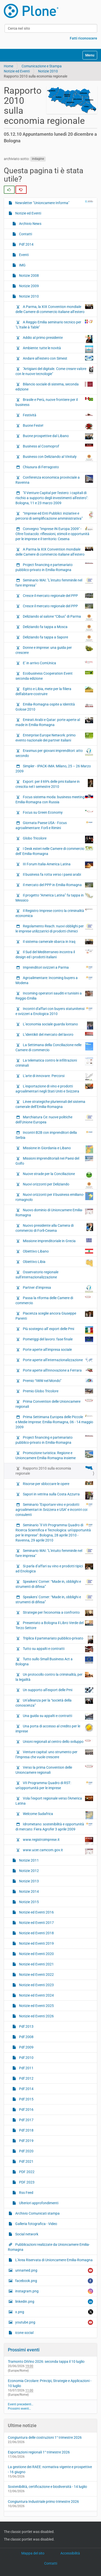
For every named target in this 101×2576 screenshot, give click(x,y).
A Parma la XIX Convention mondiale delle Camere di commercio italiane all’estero (54, 551)
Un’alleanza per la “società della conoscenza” (54, 1702)
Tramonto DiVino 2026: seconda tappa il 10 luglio (46, 2361)
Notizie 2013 (28, 1881)
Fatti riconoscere (83, 38)
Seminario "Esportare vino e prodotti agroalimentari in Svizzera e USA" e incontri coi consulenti (54, 1509)
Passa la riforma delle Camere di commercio (54, 1300)
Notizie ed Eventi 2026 (36, 2016)
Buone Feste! (57, 426)
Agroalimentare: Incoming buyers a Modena (54, 980)
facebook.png (53, 2281)
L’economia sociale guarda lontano (57, 1025)
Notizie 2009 (28, 286)
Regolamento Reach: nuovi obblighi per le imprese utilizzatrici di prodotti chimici (54, 928)
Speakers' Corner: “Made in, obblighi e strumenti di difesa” (54, 1584)
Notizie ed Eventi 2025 (36, 2006)
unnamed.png (53, 2270)
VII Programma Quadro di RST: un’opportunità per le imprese (54, 1785)
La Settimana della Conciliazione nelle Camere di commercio (54, 1047)
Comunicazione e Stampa (42, 66)
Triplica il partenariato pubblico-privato (57, 1639)
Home (8, 66)
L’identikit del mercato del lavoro (57, 1034)
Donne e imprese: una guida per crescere (54, 650)
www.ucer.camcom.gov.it (57, 1851)
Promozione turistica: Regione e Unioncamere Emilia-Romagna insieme (54, 1455)
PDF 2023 (26, 2182)
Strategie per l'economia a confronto (57, 1613)
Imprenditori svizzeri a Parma (57, 967)
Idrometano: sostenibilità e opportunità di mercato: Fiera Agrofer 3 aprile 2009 (54, 1826)
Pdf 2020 (25, 2151)
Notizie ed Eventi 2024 (36, 1995)
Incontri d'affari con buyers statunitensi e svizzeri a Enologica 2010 (54, 1011)
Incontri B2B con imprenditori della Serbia (54, 1135)
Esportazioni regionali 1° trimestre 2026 (39, 2452)
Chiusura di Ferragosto (40, 467)
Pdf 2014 (25, 244)
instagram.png (53, 2291)
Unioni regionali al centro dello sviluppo (57, 1741)
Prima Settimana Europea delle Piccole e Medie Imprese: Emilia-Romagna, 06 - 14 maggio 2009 (54, 1421)
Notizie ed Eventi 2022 (36, 1975)
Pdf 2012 (25, 2078)
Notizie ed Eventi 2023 (36, 1985)
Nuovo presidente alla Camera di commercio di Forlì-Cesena (54, 1228)
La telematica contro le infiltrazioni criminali (54, 1062)
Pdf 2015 (25, 2099)
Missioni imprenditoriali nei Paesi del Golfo (54, 1160)
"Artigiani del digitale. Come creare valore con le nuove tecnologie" (54, 371)
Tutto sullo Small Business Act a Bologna (54, 1661)
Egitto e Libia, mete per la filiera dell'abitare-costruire (54, 691)
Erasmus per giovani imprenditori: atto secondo (54, 753)
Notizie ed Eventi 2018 (36, 1933)
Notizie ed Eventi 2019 (36, 1943)
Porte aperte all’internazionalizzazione (57, 1359)
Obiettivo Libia (57, 1263)
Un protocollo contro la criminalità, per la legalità (54, 1677)
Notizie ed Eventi (17, 71)
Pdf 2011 (25, 2068)
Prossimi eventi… (19, 2408)
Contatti (25, 234)
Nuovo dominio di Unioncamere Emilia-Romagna (54, 1212)
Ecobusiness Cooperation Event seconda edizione (54, 675)
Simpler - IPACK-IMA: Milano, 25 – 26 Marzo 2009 (53, 768)
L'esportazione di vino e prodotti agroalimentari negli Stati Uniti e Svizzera (54, 1088)
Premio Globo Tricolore (57, 1391)
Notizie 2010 (48, 71)
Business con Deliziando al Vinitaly (57, 457)
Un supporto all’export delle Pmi (57, 1690)
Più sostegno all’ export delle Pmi (57, 1330)
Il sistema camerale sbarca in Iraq (57, 941)
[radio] (9, 190)
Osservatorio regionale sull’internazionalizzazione (36, 1274)
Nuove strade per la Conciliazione (57, 1175)
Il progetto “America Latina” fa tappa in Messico (54, 897)
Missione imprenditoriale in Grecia (57, 1240)
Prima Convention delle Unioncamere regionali (54, 1404)
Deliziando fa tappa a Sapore (57, 638)
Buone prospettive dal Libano (57, 436)
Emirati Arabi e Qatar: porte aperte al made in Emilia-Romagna (54, 722)
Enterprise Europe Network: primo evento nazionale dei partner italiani (54, 737)
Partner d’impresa (57, 1289)
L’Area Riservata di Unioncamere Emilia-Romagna (53, 2260)
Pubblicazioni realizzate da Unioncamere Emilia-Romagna (49, 2247)
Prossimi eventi (24, 2349)
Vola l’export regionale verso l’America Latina (54, 1800)
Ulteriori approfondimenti (38, 2203)
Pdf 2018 (25, 2130)
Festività (57, 415)
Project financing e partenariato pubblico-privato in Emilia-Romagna (54, 567)
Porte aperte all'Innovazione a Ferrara (57, 1370)
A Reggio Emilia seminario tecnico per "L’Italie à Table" (54, 324)
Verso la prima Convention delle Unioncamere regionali (54, 1769)
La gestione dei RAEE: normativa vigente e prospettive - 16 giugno (50, 2469)
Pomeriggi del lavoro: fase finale (57, 1339)
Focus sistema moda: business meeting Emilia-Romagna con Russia (54, 799)
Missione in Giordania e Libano (57, 1149)
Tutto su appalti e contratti (57, 1649)
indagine (38, 159)
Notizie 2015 (28, 1902)
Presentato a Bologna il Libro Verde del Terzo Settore (54, 1625)
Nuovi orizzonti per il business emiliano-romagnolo (54, 1197)
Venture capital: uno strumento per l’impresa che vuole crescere (54, 1754)
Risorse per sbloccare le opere (57, 1483)
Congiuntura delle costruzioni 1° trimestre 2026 (45, 2437)
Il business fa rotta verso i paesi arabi (51, 874)
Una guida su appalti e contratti (57, 1716)
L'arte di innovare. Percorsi (57, 1077)
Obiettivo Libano (57, 1251)
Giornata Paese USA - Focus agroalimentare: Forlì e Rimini (54, 825)
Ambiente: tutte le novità (57, 349)
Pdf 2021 (25, 2161)
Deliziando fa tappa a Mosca (57, 627)
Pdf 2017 (25, 2120)
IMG (22, 265)
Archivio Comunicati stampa (37, 2213)
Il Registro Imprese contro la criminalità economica (54, 913)
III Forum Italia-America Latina (57, 865)
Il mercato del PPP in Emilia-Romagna (57, 884)
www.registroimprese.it (57, 1841)
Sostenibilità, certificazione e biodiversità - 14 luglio (47, 2487)
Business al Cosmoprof (57, 446)
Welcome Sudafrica (57, 1815)
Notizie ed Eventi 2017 (36, 1923)
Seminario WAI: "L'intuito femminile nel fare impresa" (54, 582)
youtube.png (53, 2322)
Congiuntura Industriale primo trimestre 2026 (43, 2502)
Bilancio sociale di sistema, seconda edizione (54, 386)
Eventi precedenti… (20, 2404)
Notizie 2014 (28, 1891)
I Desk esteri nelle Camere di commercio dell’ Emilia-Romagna (54, 851)
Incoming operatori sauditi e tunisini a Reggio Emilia (54, 995)
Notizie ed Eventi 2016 (36, 1912)
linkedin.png (53, 2301)
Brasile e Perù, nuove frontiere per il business (54, 402)
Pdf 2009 (25, 2047)
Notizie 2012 (28, 1871)
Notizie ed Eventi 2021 (36, 1964)
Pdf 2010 (25, 2058)
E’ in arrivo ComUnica (57, 662)
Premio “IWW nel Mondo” (57, 1380)
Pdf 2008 (25, 2037)
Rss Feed (25, 2193)
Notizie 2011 (28, 1860)
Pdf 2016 (25, 2109)
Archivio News (29, 224)
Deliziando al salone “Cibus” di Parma (57, 617)
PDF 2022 (26, 2172)
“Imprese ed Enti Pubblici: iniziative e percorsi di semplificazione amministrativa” (54, 515)
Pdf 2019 (25, 2141)
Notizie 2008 (28, 276)
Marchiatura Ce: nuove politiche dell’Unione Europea (54, 1119)
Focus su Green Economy (57, 812)
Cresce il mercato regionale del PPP (57, 595)
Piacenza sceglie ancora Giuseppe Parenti (54, 1315)
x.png (53, 2311)
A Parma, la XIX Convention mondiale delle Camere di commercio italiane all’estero (54, 309)
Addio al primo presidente (57, 339)
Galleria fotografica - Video (35, 2224)
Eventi (23, 255)
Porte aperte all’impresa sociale (47, 1350)
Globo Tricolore (57, 839)
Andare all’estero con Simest (57, 358)
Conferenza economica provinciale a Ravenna (54, 479)
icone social (23, 2333)
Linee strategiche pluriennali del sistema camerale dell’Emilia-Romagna (50, 1104)
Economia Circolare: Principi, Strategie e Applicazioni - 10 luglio (49, 2383)
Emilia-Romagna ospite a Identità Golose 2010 (54, 706)
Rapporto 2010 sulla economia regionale (54, 1470)
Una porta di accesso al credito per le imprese (54, 1728)
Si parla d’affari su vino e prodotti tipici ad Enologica (54, 1568)
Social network (26, 2234)
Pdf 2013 (25, 2026)
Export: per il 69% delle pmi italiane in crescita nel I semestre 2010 (54, 784)
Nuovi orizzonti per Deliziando (57, 1185)
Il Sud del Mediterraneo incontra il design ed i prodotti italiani (54, 954)
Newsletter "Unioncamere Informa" (53, 202)
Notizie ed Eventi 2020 (36, 1954)
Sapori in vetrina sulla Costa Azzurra (57, 1495)
